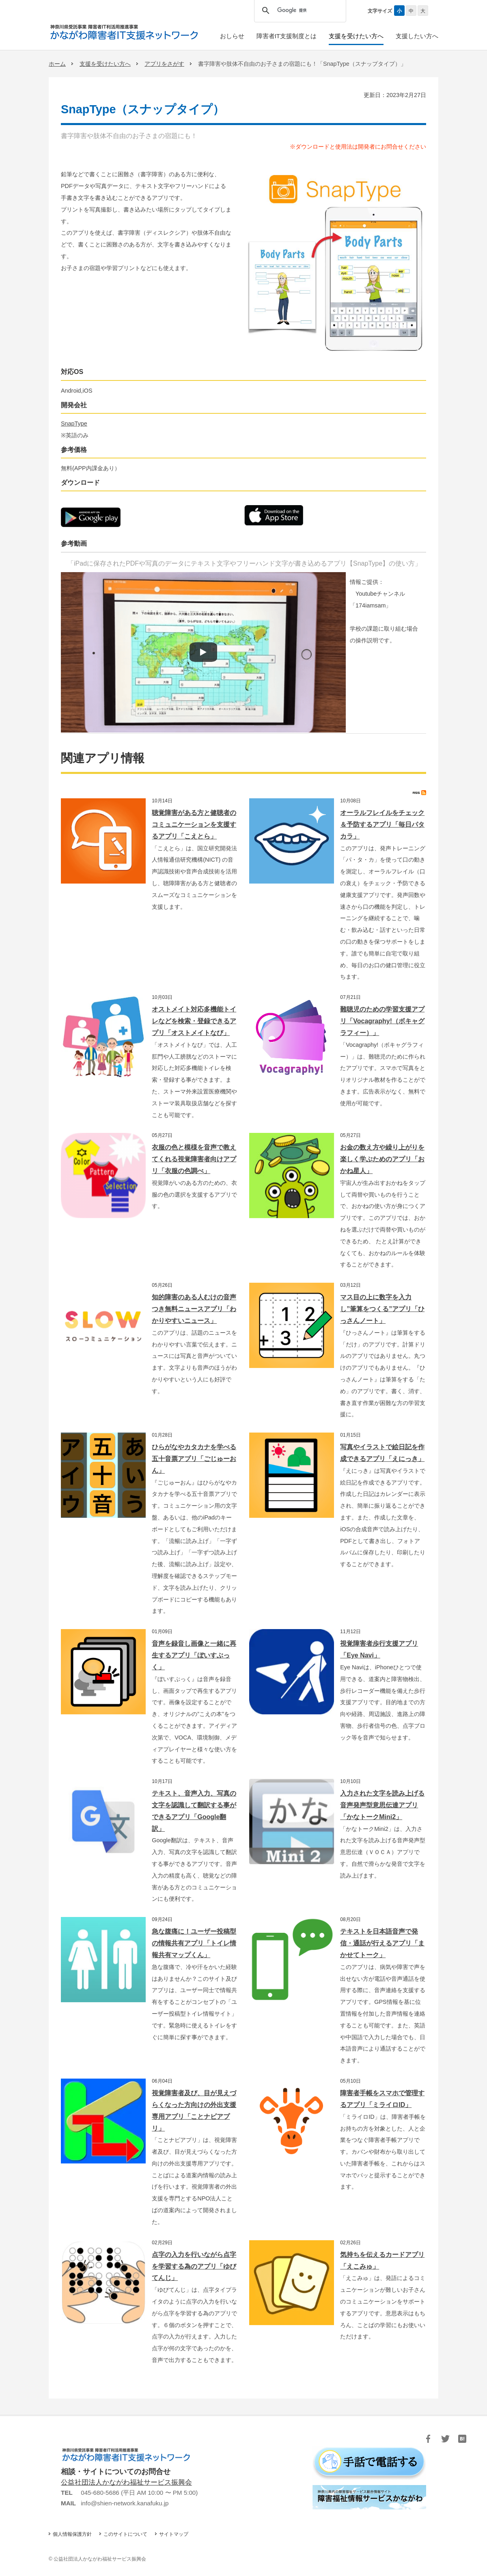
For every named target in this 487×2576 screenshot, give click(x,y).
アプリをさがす (164, 64)
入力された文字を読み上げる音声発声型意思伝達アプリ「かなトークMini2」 (382, 1805)
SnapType (74, 423)
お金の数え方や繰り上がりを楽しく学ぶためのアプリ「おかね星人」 (382, 1159)
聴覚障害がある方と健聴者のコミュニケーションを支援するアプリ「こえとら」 (194, 824)
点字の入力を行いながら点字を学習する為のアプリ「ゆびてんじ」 (194, 2266)
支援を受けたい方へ (105, 64)
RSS (419, 792)
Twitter (445, 2438)
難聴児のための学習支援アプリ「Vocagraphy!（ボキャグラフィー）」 (382, 1021)
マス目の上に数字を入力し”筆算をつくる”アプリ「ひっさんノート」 (382, 1309)
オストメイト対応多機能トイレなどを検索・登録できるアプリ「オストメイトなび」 (194, 1021)
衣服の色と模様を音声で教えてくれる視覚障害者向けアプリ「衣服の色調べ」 (194, 1159)
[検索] (298, 10)
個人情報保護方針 (72, 2534)
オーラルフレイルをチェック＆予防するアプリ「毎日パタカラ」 (382, 824)
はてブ (462, 2438)
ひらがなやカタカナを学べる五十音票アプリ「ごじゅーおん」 (194, 1459)
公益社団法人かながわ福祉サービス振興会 (126, 2482)
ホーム (57, 64)
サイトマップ (173, 2534)
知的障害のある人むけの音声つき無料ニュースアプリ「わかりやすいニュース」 (194, 1309)
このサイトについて (125, 2534)
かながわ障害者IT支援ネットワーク (124, 32)
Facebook (428, 2438)
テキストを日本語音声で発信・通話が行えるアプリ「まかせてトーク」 (382, 1943)
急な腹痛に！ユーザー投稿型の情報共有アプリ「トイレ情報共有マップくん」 (194, 1943)
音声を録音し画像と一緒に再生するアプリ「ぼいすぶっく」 (194, 1655)
